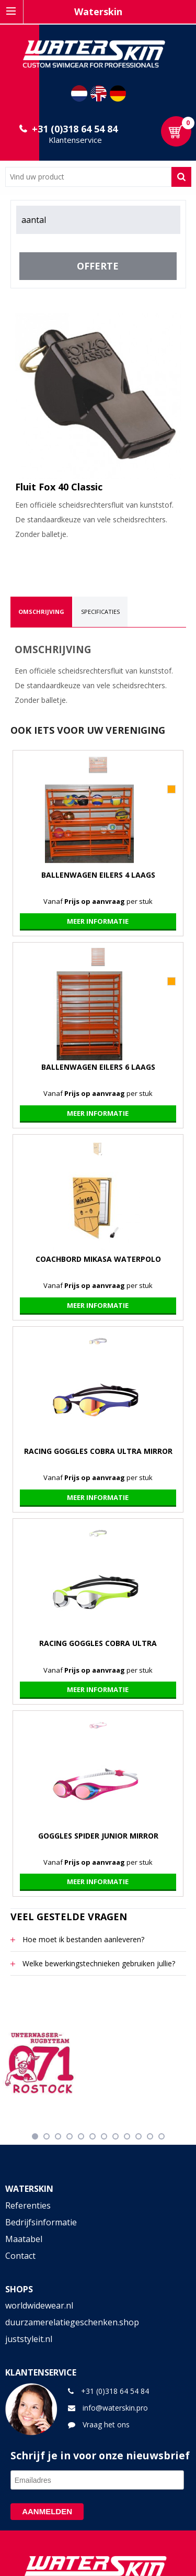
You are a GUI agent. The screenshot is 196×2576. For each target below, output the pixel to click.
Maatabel (23, 2239)
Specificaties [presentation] (100, 611)
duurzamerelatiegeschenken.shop (72, 2322)
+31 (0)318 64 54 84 (75, 128)
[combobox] (88, 177)
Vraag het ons (106, 2424)
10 (138, 2136)
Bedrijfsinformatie (41, 2222)
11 (150, 2136)
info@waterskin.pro (115, 2408)
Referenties (28, 2205)
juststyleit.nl (28, 2339)
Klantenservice (75, 140)
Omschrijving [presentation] (41, 611)
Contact (20, 2255)
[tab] (41, 612)
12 (161, 2136)
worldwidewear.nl (39, 2305)
